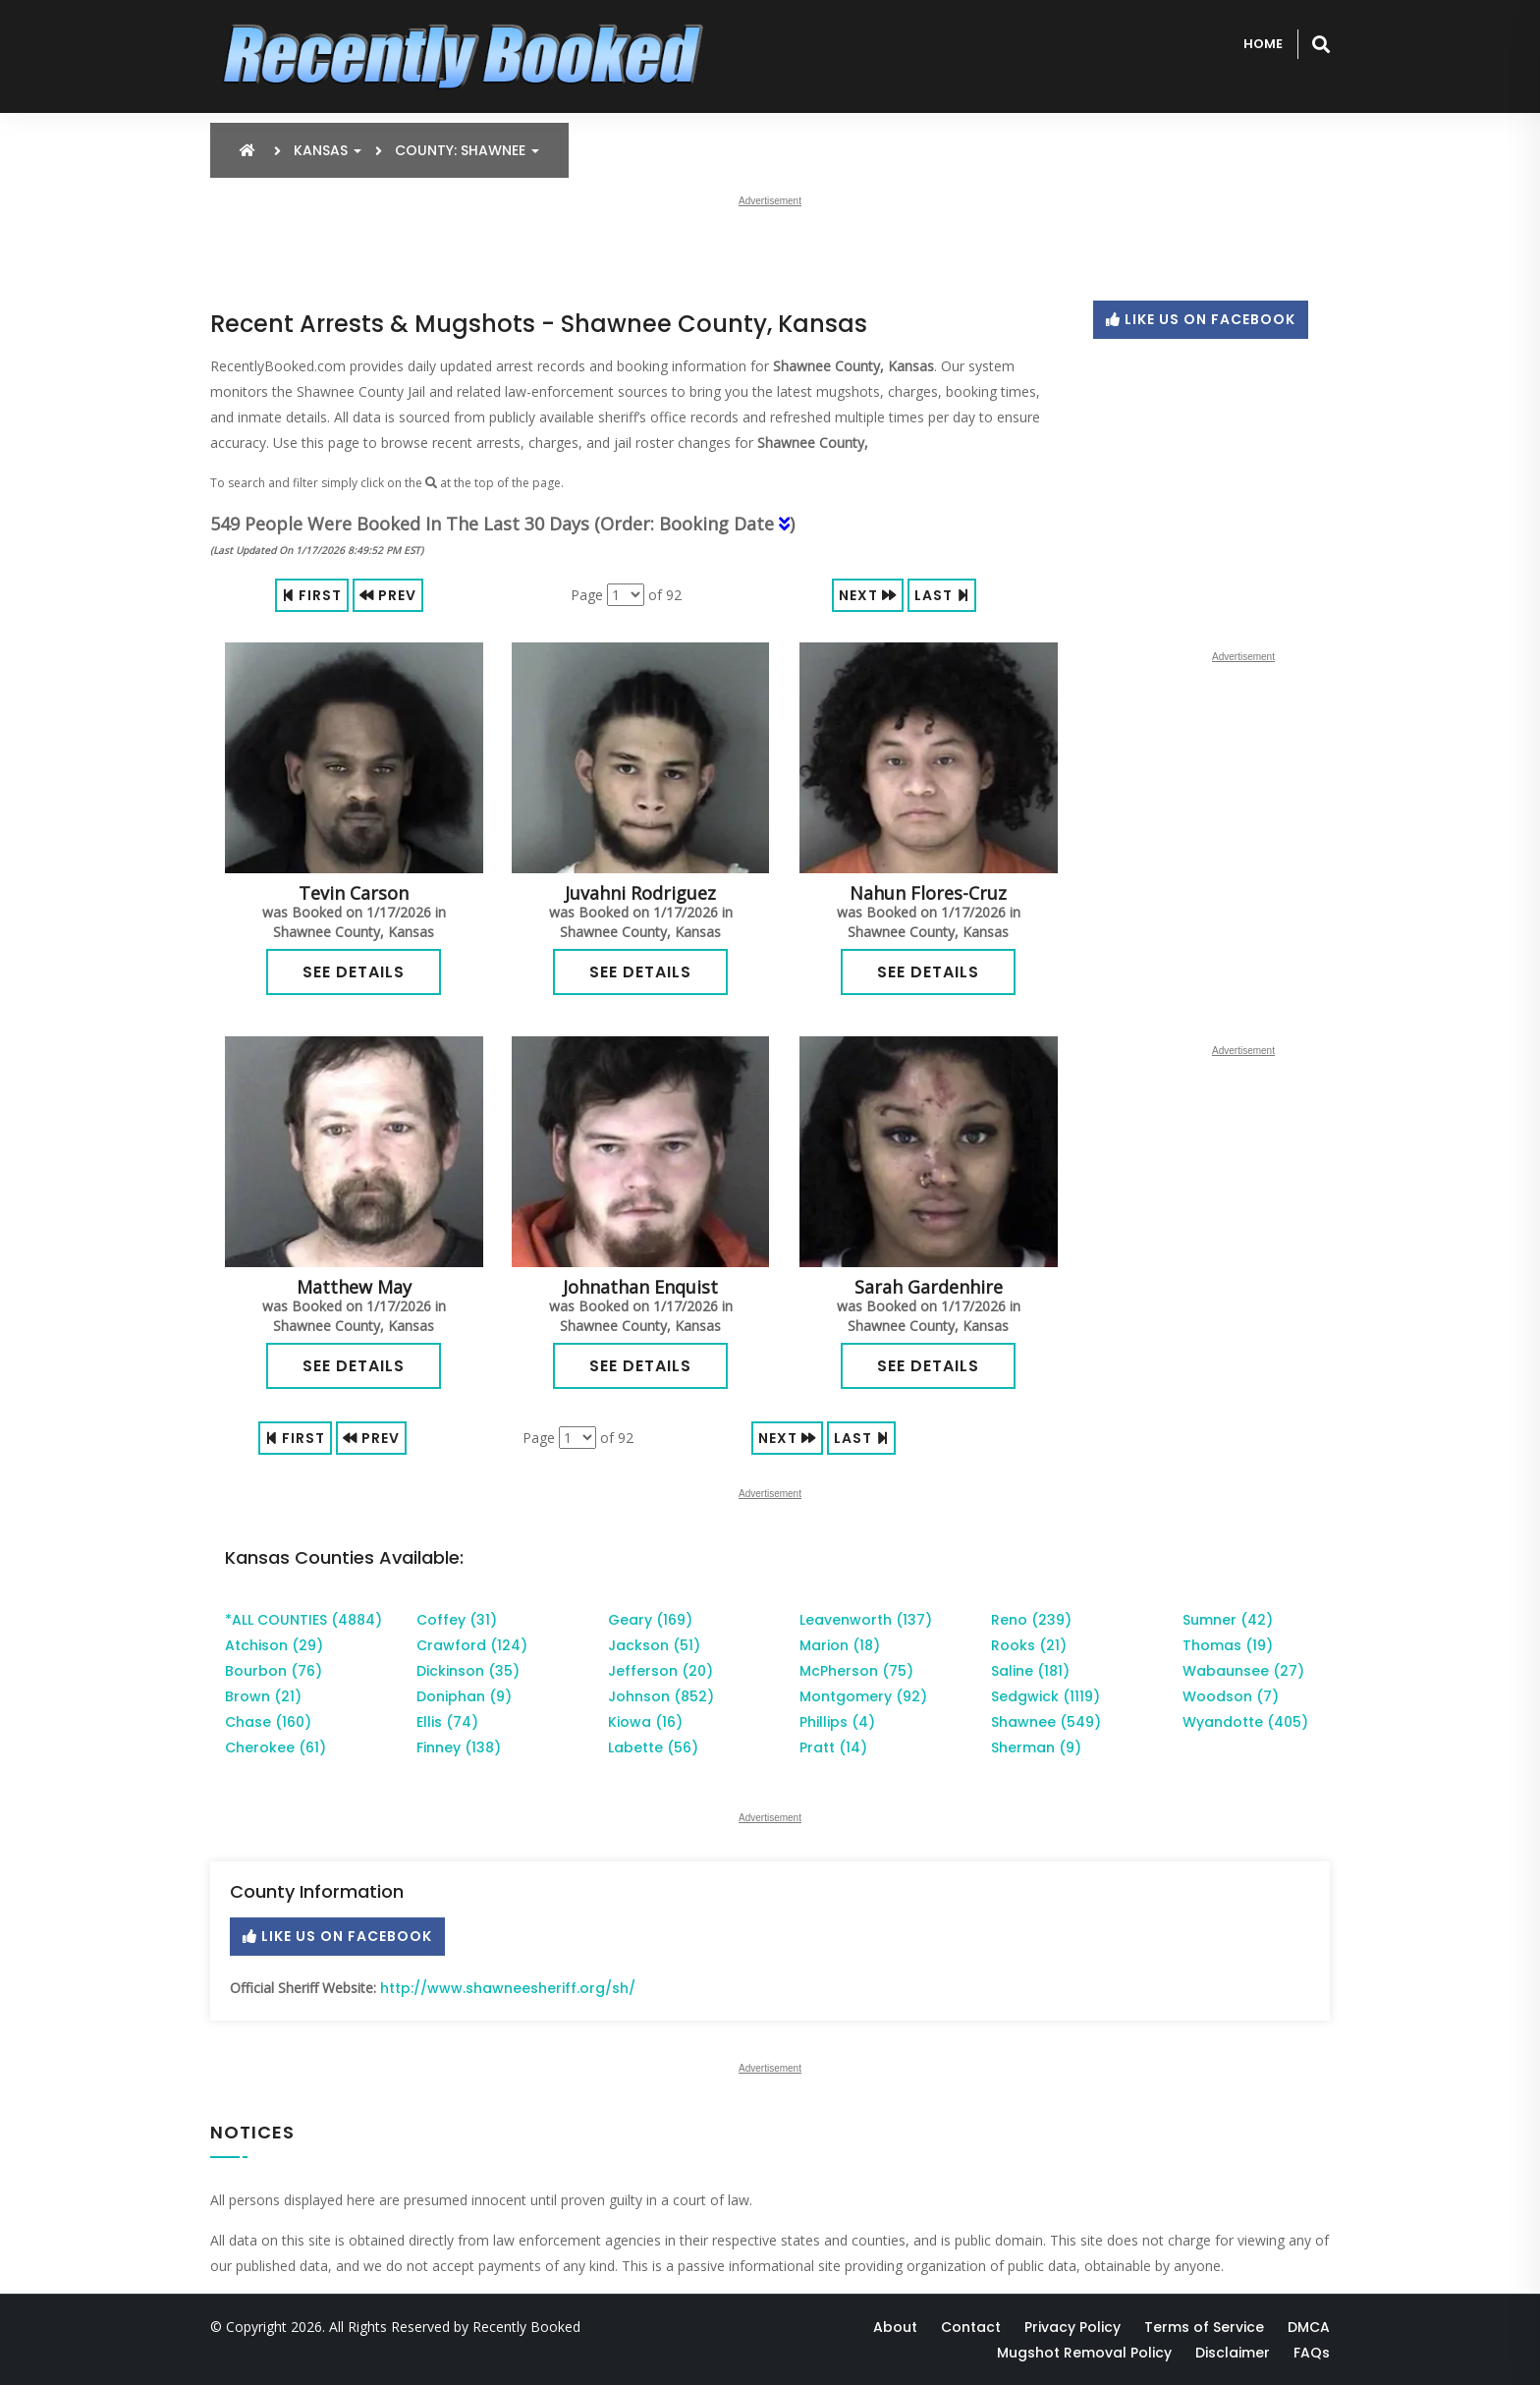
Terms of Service (1204, 2327)
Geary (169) (650, 1620)
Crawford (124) (471, 1645)
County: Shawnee (467, 150)
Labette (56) (653, 1747)
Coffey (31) (456, 1620)
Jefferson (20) (660, 1671)
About (895, 2327)
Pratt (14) (833, 1747)
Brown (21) (263, 1696)
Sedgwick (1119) (1045, 1696)
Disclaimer (1232, 2352)
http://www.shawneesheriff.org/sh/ (507, 1988)
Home (1263, 43)
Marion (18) (839, 1645)
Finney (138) (458, 1747)
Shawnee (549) (1046, 1722)
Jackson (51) (654, 1645)
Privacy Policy (1072, 2327)
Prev (387, 595)
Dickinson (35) (468, 1671)
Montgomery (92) (863, 1696)
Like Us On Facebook (1200, 319)
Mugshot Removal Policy (1084, 2352)
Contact (971, 2327)
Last (941, 595)
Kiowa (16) (645, 1722)
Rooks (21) (1029, 1645)
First (312, 595)
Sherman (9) (1036, 1747)
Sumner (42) (1227, 1620)
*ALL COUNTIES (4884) (303, 1620)
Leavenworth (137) (865, 1620)
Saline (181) (1030, 1671)
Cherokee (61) (275, 1747)
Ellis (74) (447, 1722)
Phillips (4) (837, 1722)
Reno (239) (1031, 1620)
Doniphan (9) (464, 1696)
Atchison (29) (274, 1645)
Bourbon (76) (273, 1671)
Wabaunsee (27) (1243, 1671)
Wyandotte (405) (1245, 1722)
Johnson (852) (661, 1696)
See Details (353, 972)
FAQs (1311, 2352)
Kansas (327, 150)
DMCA (1309, 2327)
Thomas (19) (1227, 1645)
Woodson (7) (1230, 1696)
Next (868, 595)
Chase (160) (268, 1722)
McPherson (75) (856, 1671)
